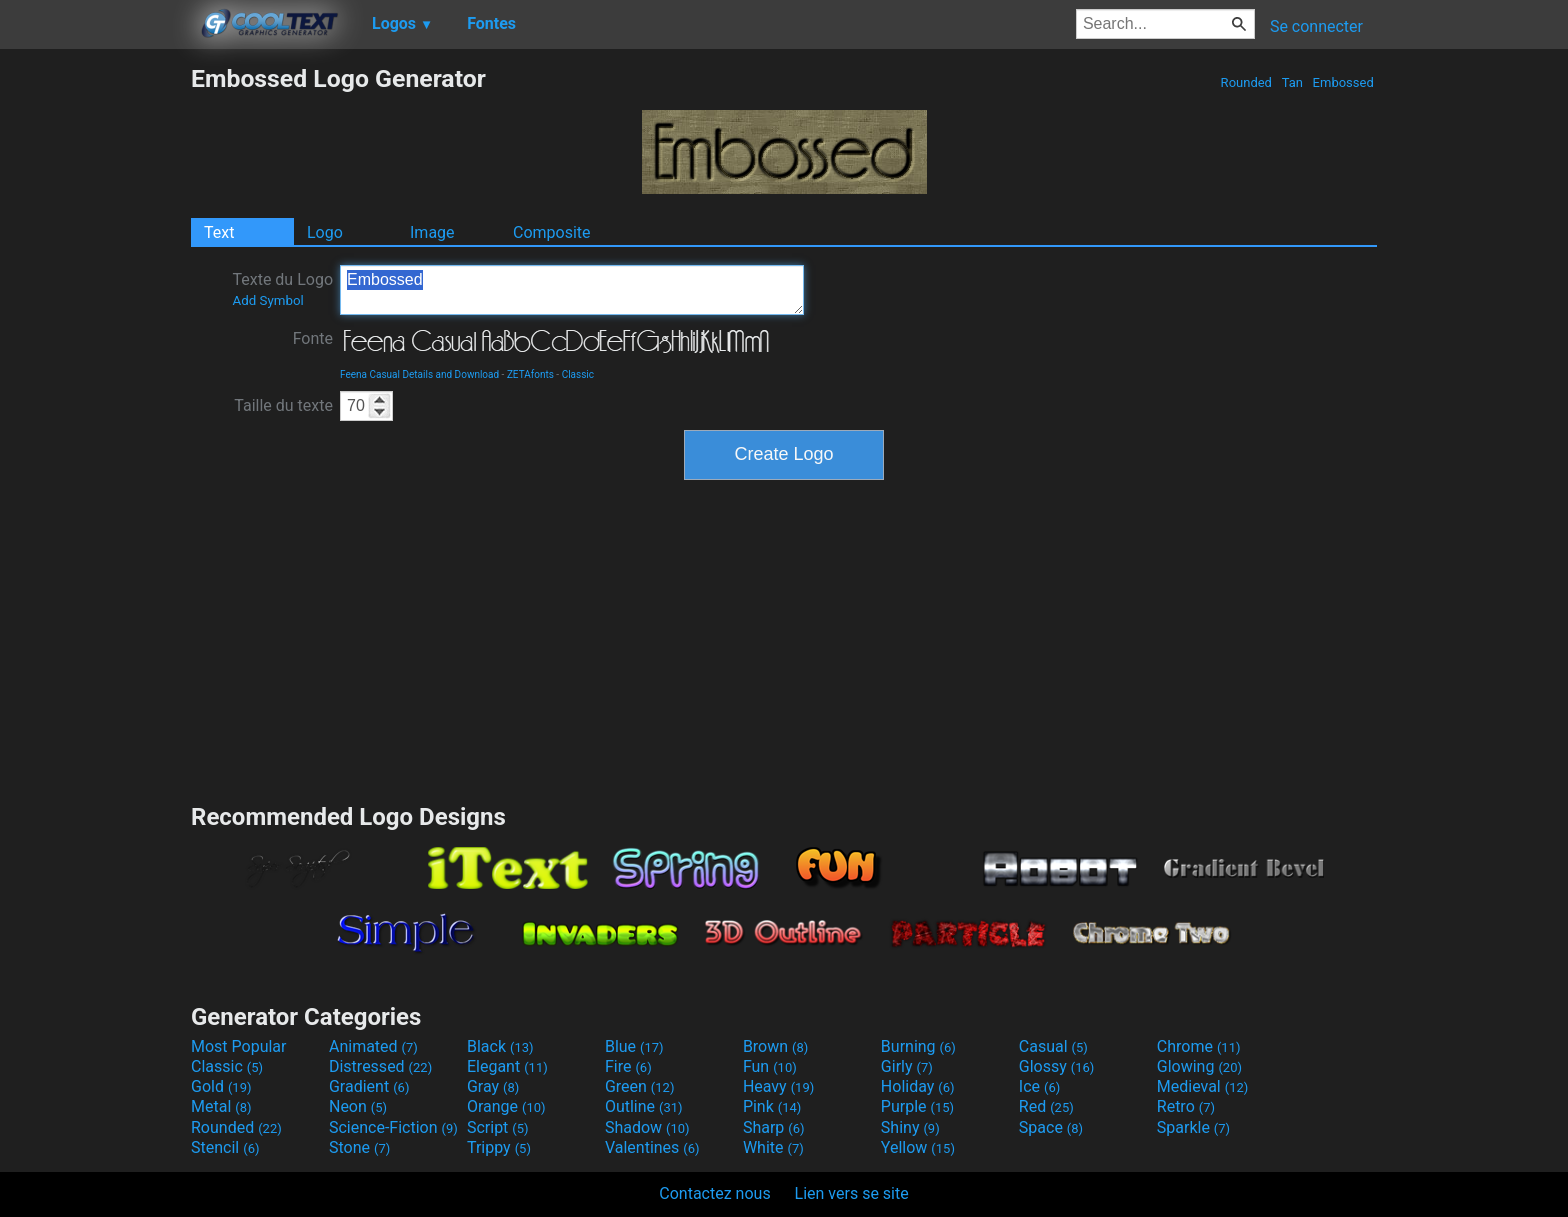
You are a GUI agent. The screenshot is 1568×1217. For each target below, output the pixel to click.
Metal (221, 1106)
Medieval (1203, 1086)
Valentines (652, 1147)
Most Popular (239, 1046)
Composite (552, 232)
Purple (917, 1106)
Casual (1053, 1046)
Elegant (507, 1066)
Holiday (918, 1086)
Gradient (369, 1086)
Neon (358, 1106)
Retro (1186, 1106)
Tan (1292, 82)
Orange (506, 1106)
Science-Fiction (393, 1127)
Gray (493, 1086)
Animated (373, 1046)
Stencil (225, 1147)
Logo (325, 232)
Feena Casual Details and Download (419, 374)
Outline (644, 1106)
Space (1051, 1127)
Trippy (499, 1147)
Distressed (380, 1066)
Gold (221, 1086)
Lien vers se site (852, 1193)
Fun (770, 1066)
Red (1046, 1106)
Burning (918, 1046)
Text (219, 232)
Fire (628, 1066)
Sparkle (1193, 1127)
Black (500, 1046)
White (773, 1147)
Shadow (647, 1127)
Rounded (1246, 82)
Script (498, 1127)
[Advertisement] (95, 364)
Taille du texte (283, 405)
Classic (578, 374)
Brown (775, 1046)
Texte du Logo (282, 289)
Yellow (918, 1147)
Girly (907, 1066)
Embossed (1343, 82)
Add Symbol (267, 300)
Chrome (1199, 1046)
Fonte (313, 338)
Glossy (1057, 1066)
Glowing (1199, 1066)
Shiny (910, 1127)
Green (640, 1086)
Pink (772, 1106)
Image (432, 232)
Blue (634, 1046)
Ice (1039, 1086)
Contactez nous (714, 1193)
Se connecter (1316, 26)
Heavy (778, 1086)
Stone (359, 1147)
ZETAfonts (530, 374)
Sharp (774, 1127)
